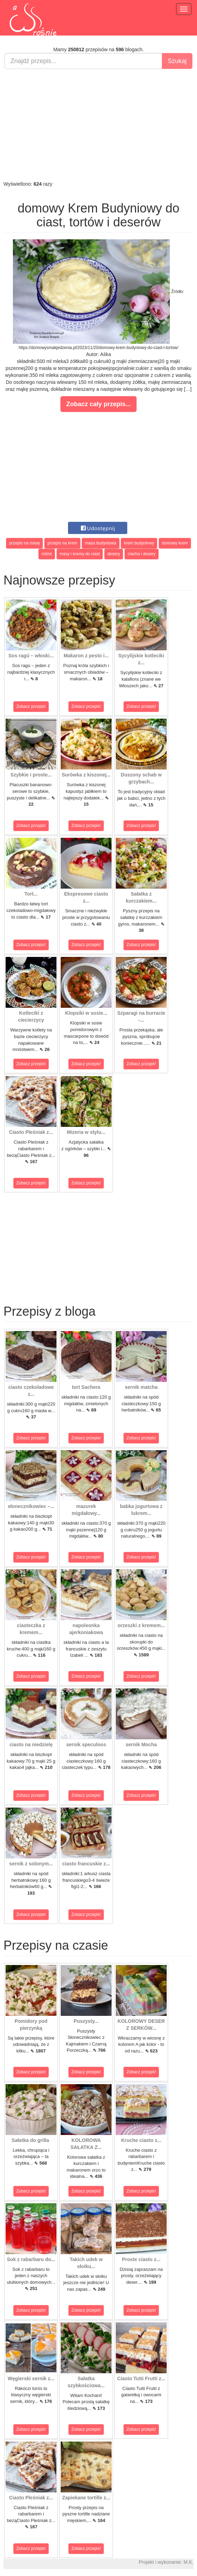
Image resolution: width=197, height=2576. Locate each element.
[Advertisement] (98, 124)
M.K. (188, 2562)
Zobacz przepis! (31, 706)
